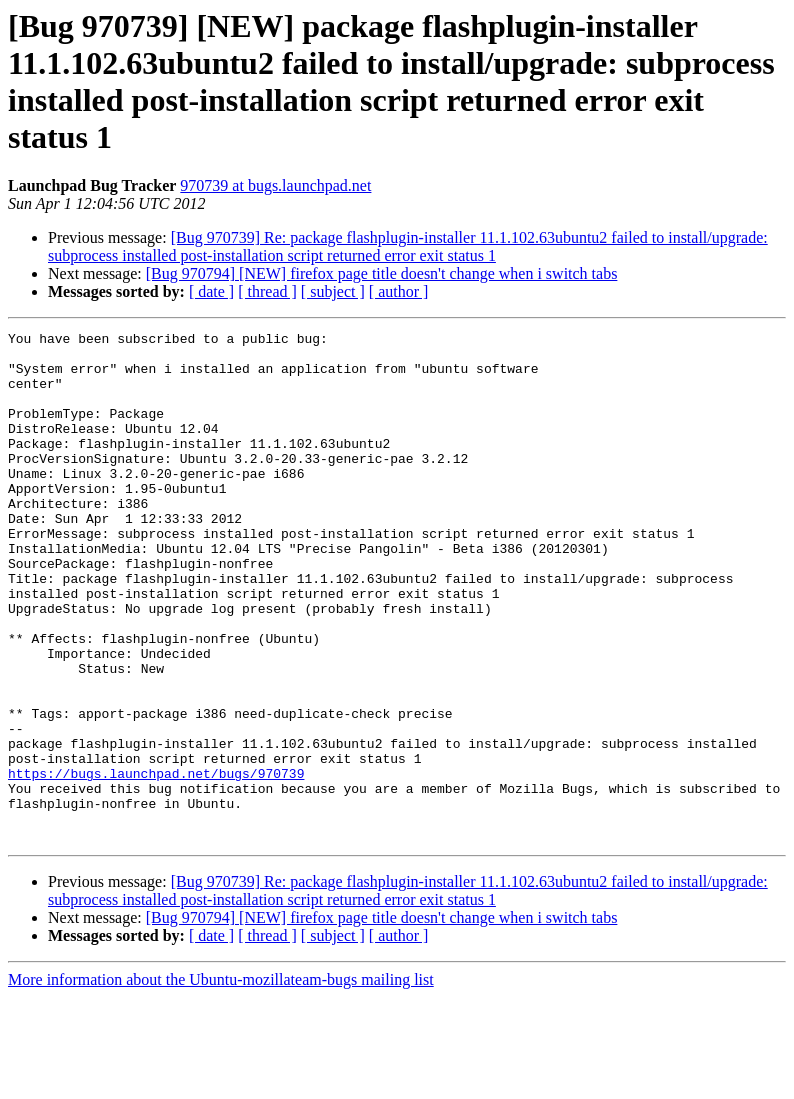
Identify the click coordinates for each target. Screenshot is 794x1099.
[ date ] (211, 291)
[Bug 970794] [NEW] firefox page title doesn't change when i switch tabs (382, 273)
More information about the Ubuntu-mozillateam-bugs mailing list (221, 1081)
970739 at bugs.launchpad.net (275, 185)
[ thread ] (267, 291)
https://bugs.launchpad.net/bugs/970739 (156, 863)
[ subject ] (333, 291)
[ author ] (399, 291)
